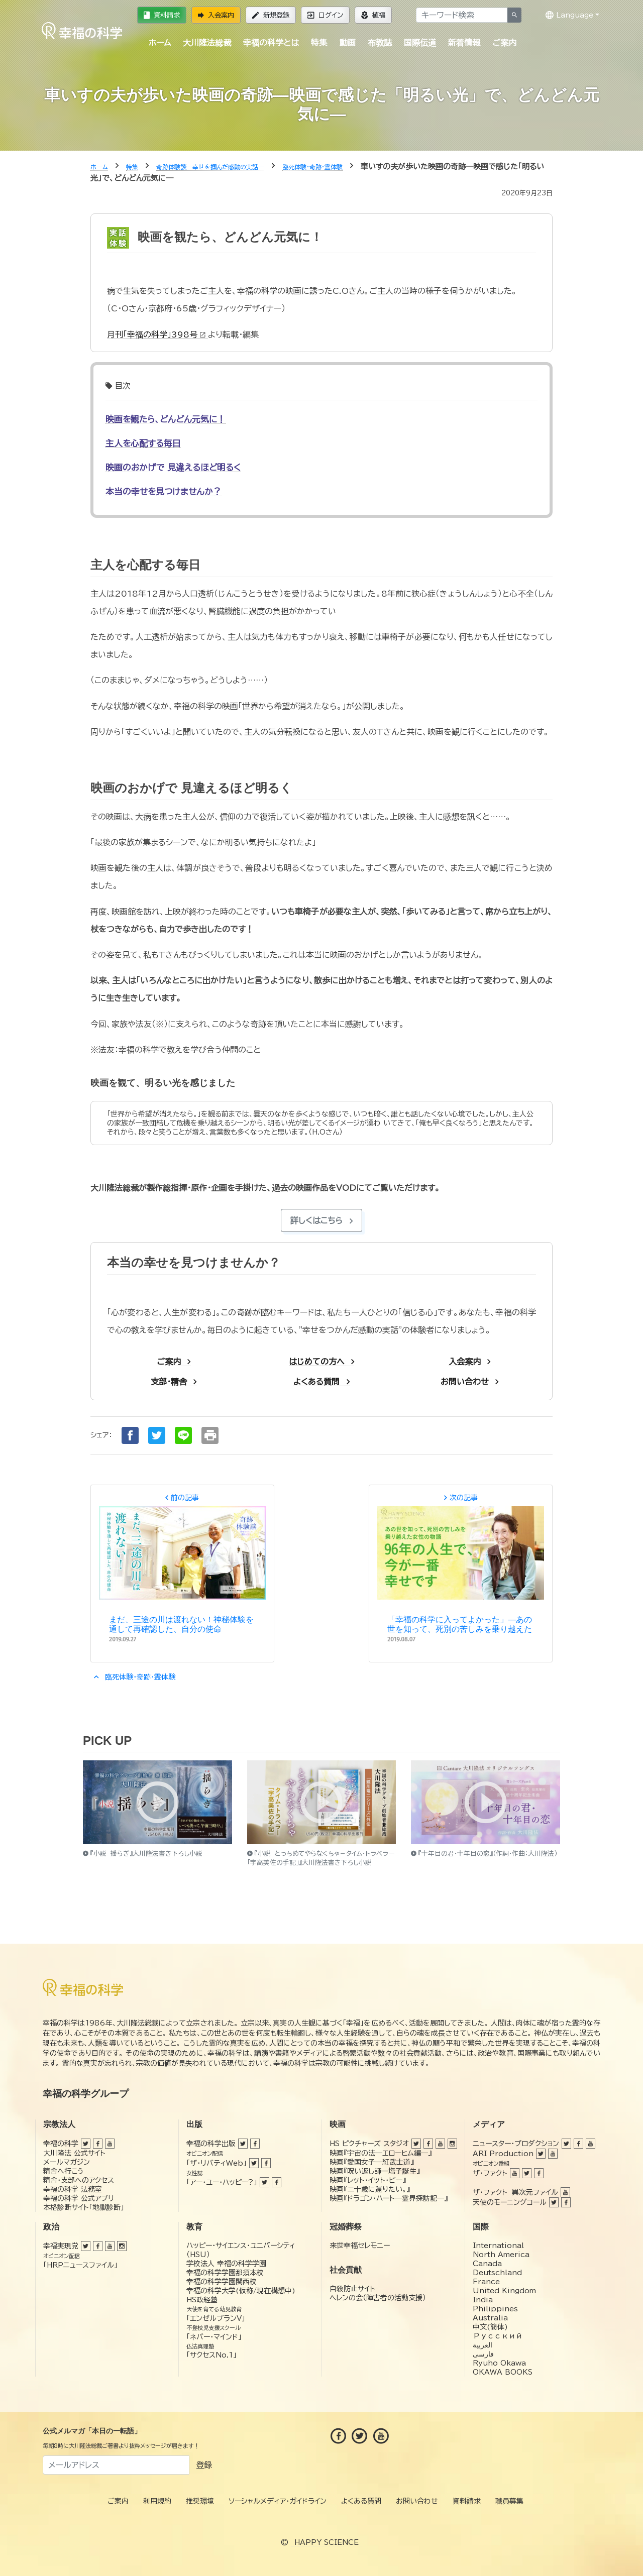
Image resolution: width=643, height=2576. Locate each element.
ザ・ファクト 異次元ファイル (515, 2192)
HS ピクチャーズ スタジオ (369, 2143)
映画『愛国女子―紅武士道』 (372, 2162)
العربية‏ (482, 2344)
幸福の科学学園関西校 (221, 2281)
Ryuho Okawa (499, 2363)
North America (501, 2254)
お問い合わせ (417, 2501)
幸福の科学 (60, 2143)
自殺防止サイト (352, 2288)
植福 (373, 15)
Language (569, 15)
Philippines (495, 2308)
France (486, 2281)
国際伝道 (420, 43)
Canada (487, 2263)
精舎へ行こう (63, 2171)
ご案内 (504, 43)
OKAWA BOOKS (502, 2372)
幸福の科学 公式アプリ (78, 2198)
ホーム (160, 43)
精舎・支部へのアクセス (78, 2180)
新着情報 (464, 43)
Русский (497, 2335)
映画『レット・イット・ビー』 (368, 2180)
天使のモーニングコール (510, 2202)
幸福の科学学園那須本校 (225, 2272)
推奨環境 (200, 2501)
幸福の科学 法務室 (72, 2189)
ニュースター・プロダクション (516, 2143)
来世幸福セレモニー (360, 2245)
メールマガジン (66, 2162)
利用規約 (157, 2501)
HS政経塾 (202, 2299)
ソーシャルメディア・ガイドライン (278, 2501)
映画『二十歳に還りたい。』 (370, 2189)
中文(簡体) (490, 2326)
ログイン (325, 15)
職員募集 (509, 2501)
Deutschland (497, 2272)
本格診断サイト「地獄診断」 (83, 2207)
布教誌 (380, 43)
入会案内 (216, 15)
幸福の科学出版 (211, 2143)
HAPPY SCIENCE (326, 2542)
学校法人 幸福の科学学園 (226, 2263)
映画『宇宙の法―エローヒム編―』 (381, 2153)
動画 (348, 43)
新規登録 (270, 15)
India (483, 2299)
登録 (204, 2465)
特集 (319, 43)
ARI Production (503, 2153)
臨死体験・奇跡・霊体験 (132, 1677)
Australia (490, 2317)
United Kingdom (504, 2290)
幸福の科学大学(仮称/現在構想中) (240, 2290)
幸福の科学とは (271, 43)
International (498, 2245)
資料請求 (162, 15)
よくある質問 (361, 2501)
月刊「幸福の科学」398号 (157, 334)
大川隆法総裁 (207, 43)
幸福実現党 (60, 2246)
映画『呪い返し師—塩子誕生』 (375, 2171)
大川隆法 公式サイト (74, 2153)
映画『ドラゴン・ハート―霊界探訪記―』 (389, 2198)
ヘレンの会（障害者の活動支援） (378, 2297)
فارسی (483, 2354)
